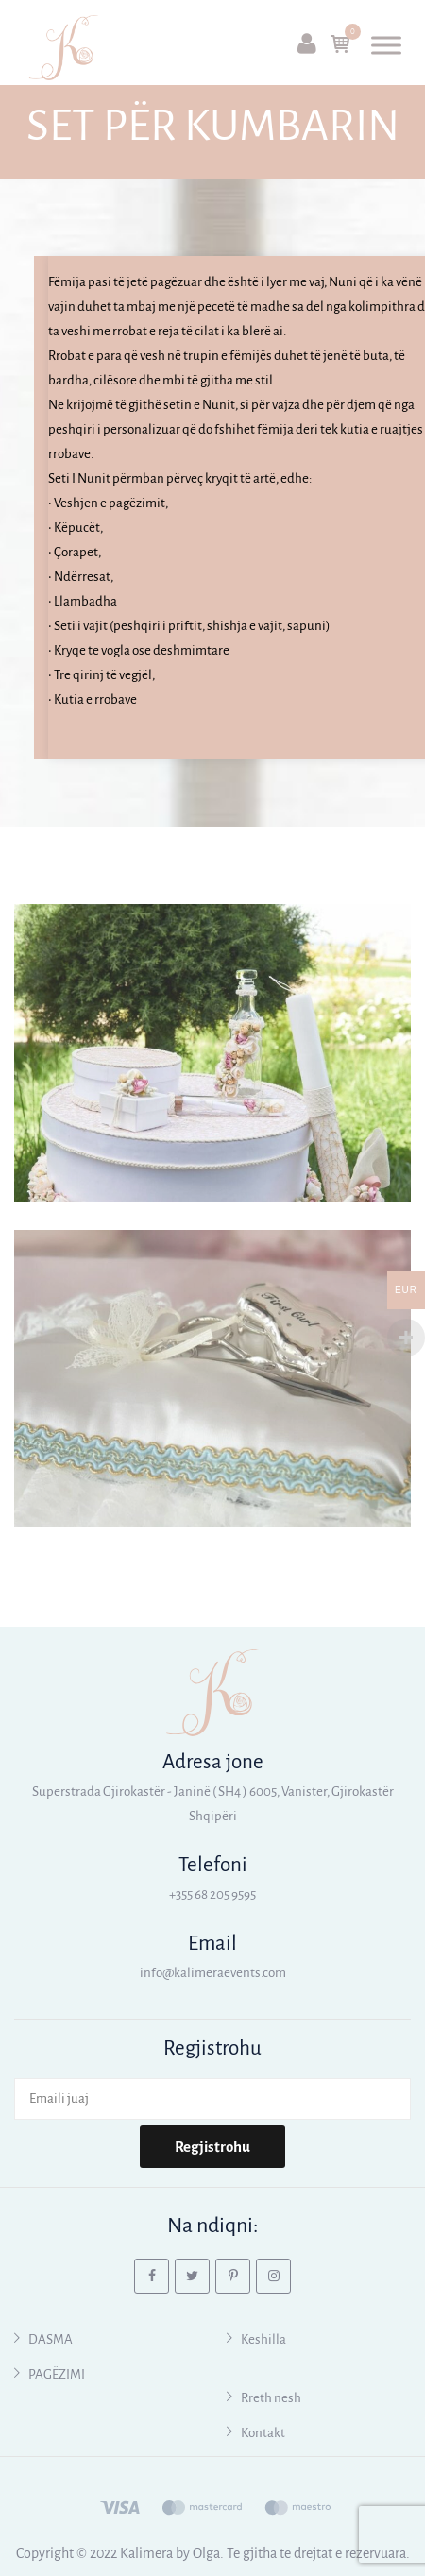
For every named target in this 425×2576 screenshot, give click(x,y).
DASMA (50, 2339)
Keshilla (263, 2339)
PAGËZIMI (56, 2374)
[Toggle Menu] (386, 45)
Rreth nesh (271, 2398)
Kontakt (263, 2433)
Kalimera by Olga (170, 2553)
